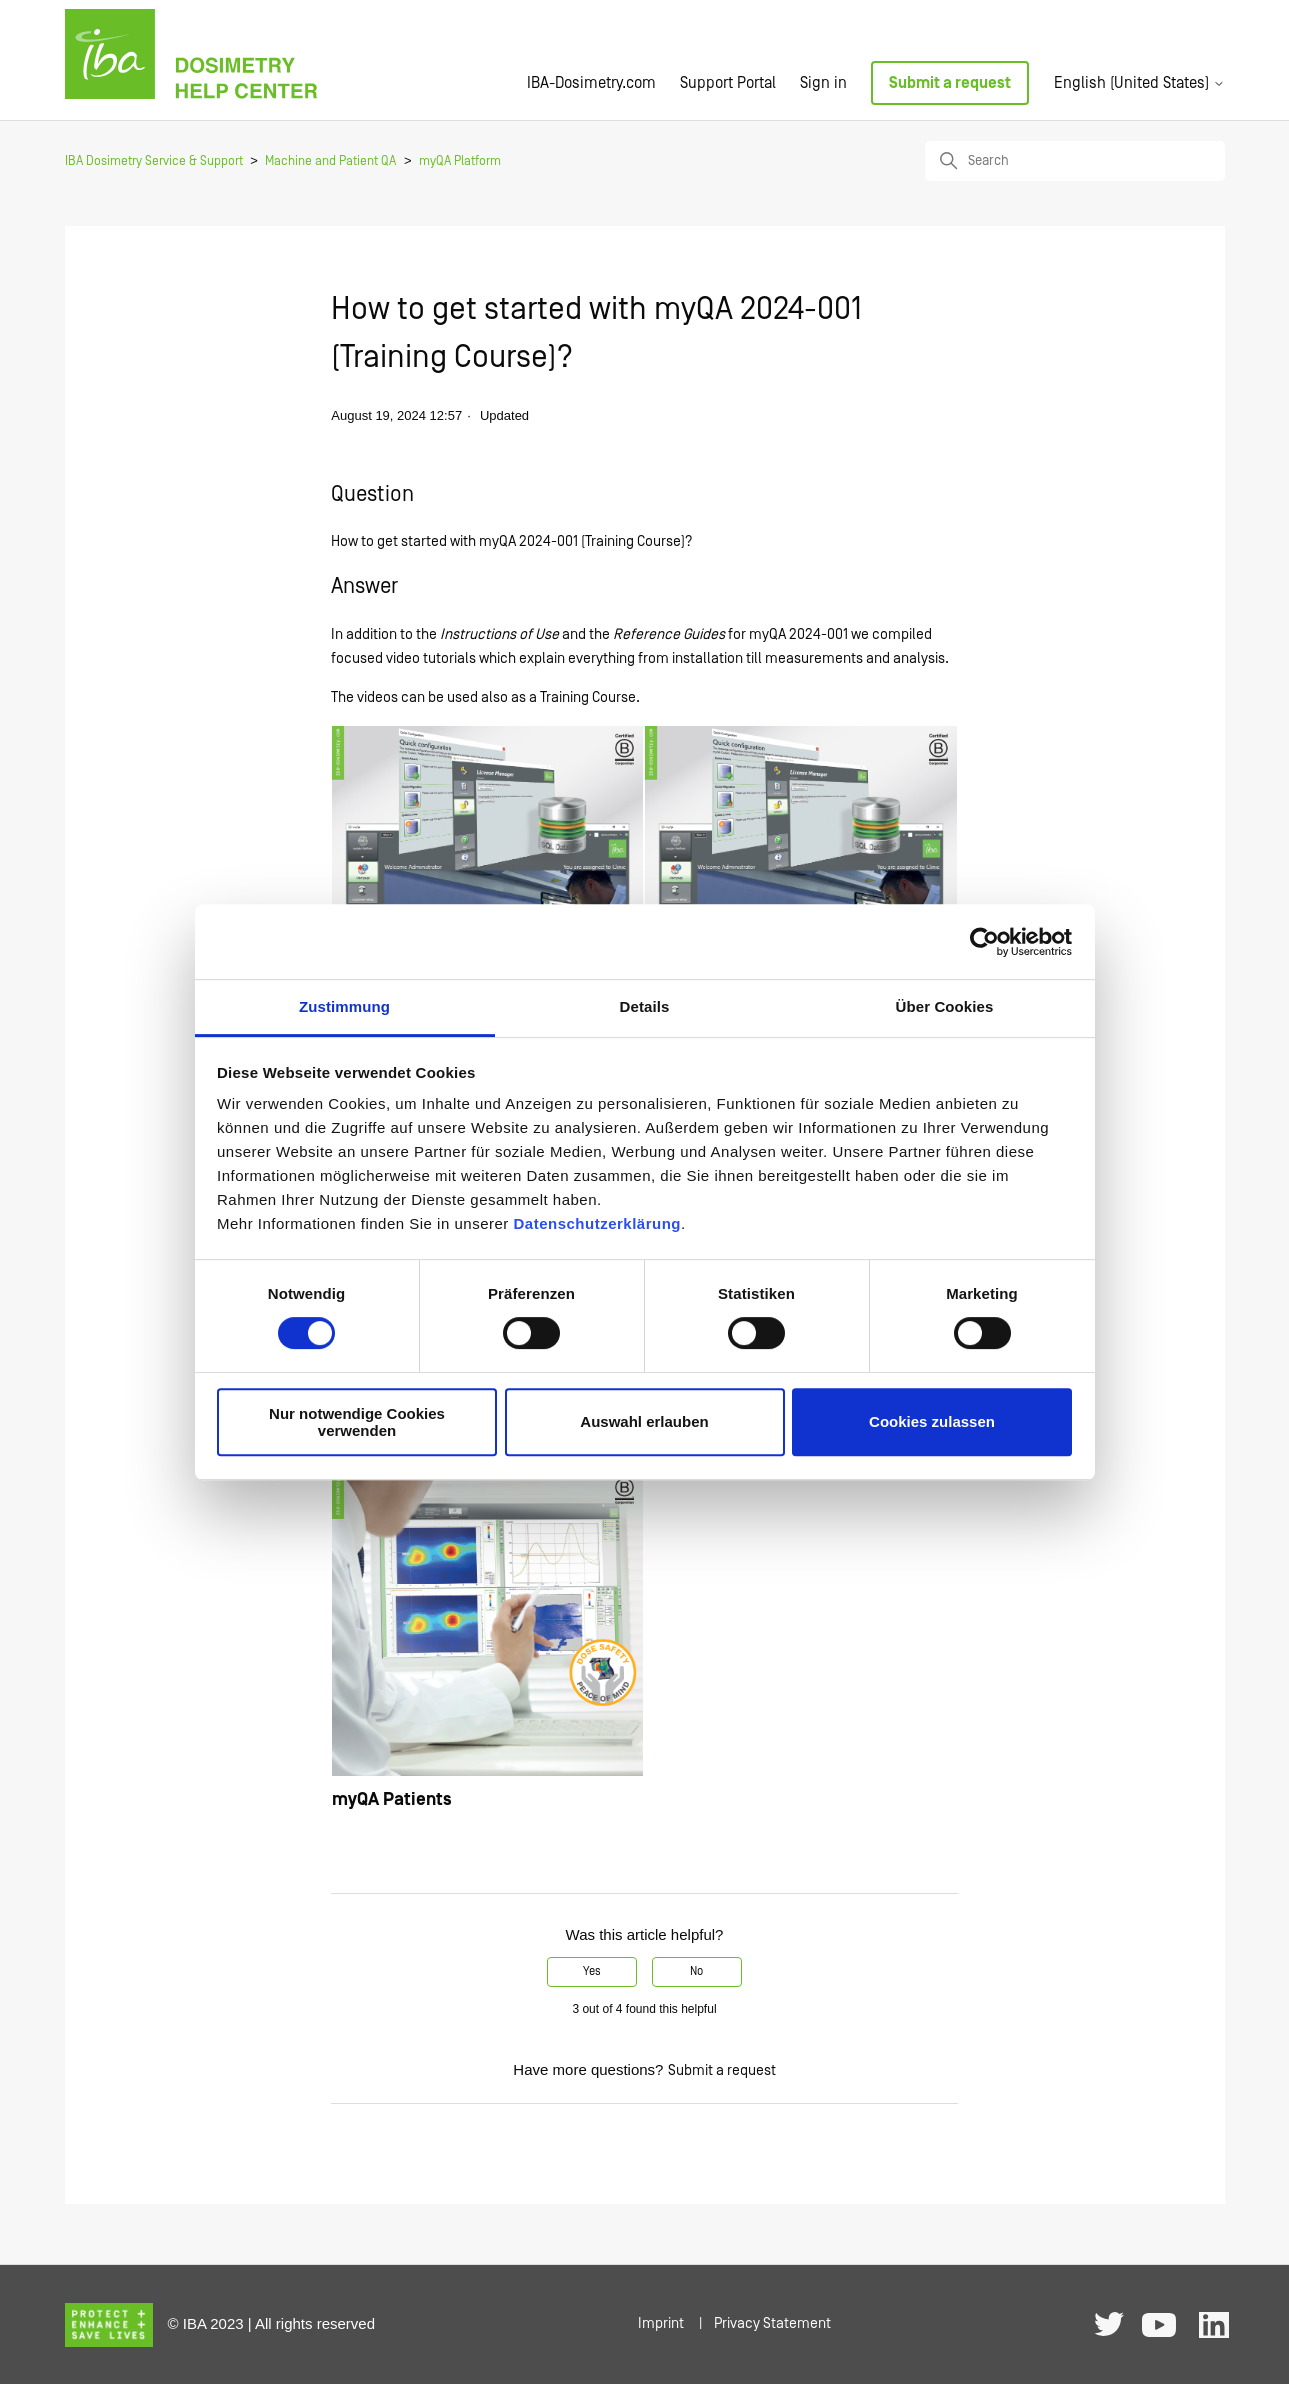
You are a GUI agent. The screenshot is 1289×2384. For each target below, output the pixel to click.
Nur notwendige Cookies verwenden (357, 1422)
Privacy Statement (772, 2323)
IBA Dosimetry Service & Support (154, 161)
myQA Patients (392, 1799)
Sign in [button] (823, 83)
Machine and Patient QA (330, 161)
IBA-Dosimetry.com (591, 83)
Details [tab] (645, 1006)
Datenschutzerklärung (597, 1223)
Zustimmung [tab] (344, 1006)
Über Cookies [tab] (945, 1006)
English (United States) (1139, 83)
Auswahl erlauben (644, 1422)
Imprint (661, 2323)
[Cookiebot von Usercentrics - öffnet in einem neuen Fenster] (984, 942)
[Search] (1075, 161)
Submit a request (950, 83)
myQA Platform (460, 161)
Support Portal (728, 83)
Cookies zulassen (932, 1422)
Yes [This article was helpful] (592, 1971)
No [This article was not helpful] (696, 1971)
